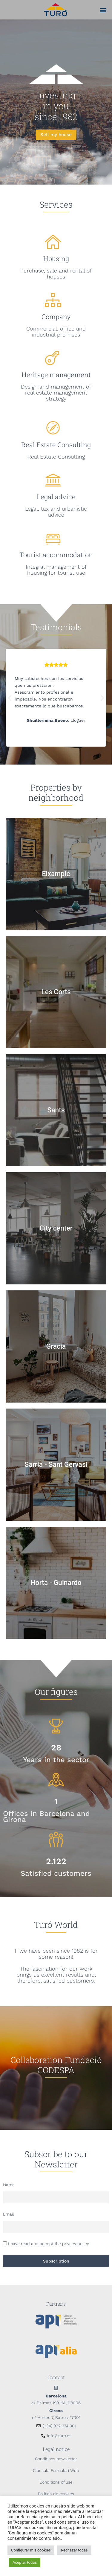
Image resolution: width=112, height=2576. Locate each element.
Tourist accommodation (56, 554)
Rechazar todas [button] (74, 2550)
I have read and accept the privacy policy (48, 2244)
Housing (56, 258)
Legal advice (56, 496)
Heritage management (56, 374)
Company (56, 316)
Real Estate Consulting (56, 444)
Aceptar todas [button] (25, 2562)
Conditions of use (56, 2482)
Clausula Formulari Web (56, 2470)
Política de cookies (56, 2493)
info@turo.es (59, 2435)
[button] (103, 10)
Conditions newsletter (56, 2458)
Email (8, 2214)
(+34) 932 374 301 (59, 2425)
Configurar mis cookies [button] (31, 2550)
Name (9, 2184)
